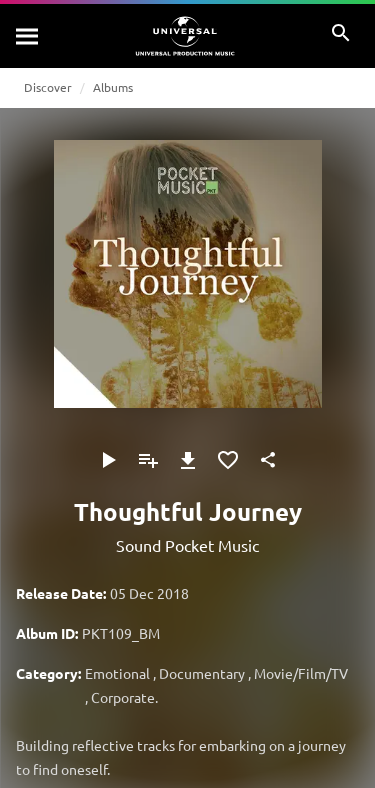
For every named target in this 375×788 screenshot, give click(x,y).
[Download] (188, 460)
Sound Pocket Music (187, 545)
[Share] (268, 460)
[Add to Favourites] (228, 460)
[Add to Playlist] (148, 460)
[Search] (28, 36)
